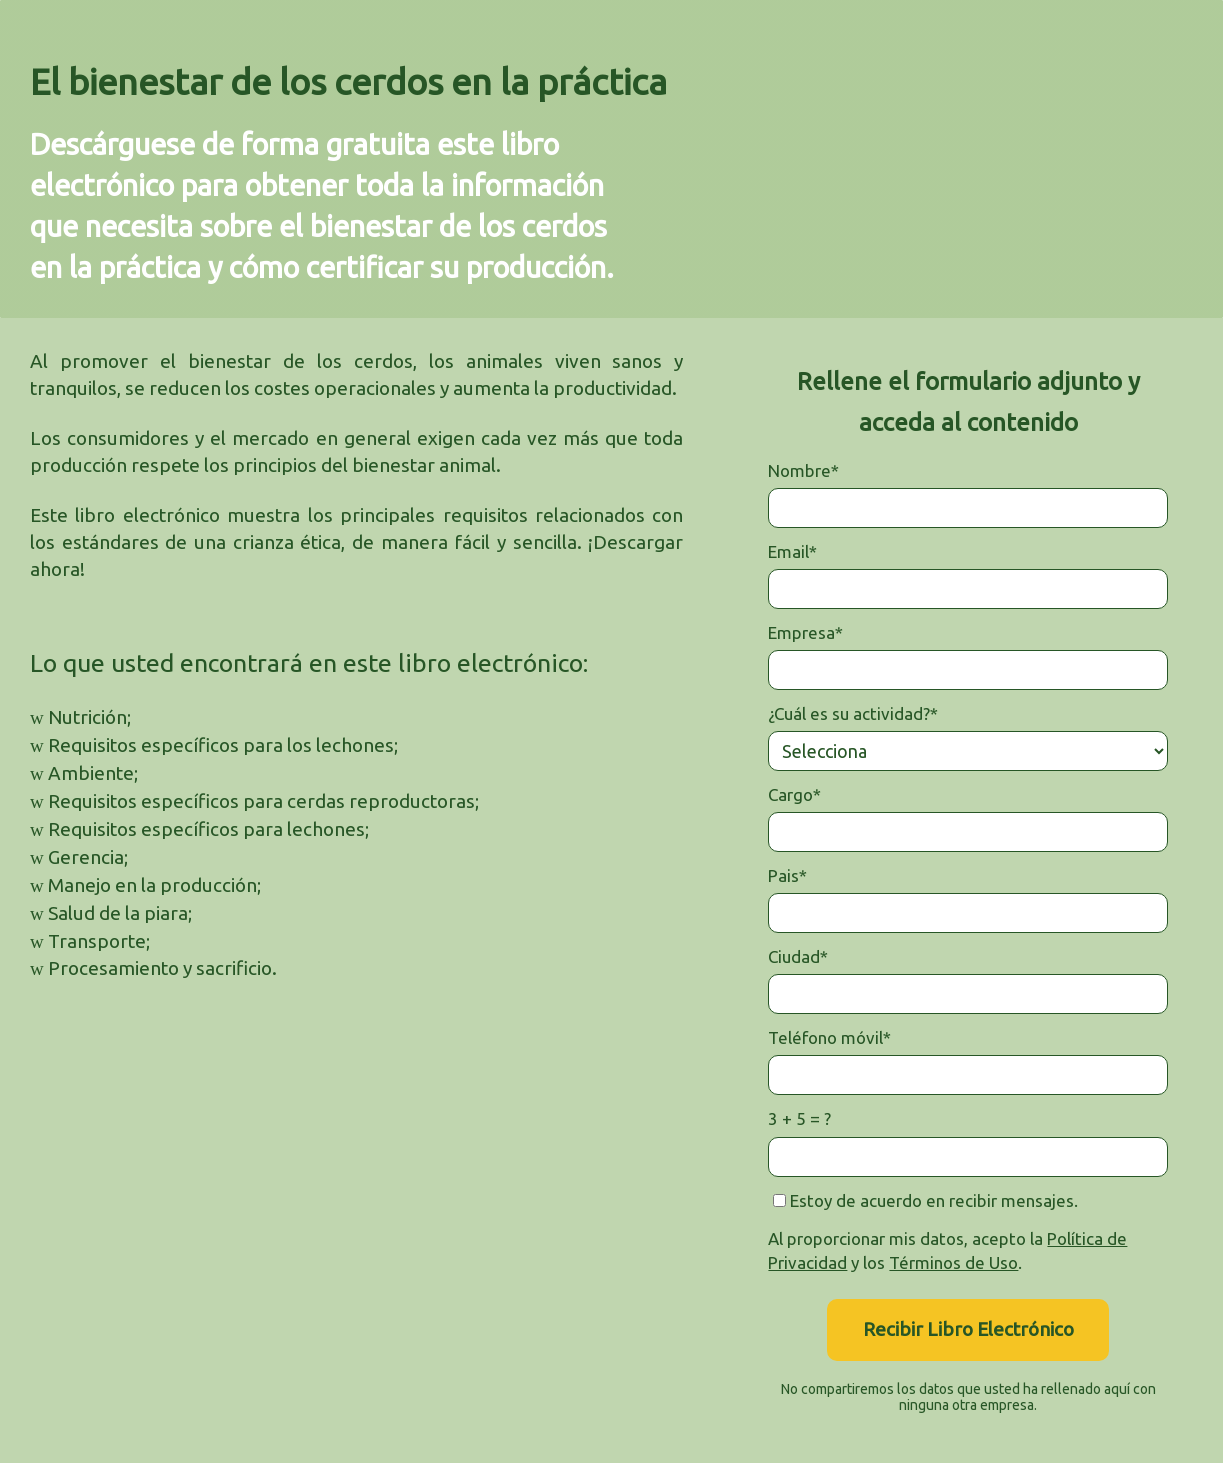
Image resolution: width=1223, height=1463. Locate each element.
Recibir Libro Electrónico (968, 1329)
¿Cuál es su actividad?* (853, 713)
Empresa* (805, 632)
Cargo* (794, 794)
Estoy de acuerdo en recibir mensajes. (925, 1200)
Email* (792, 551)
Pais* (787, 875)
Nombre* (803, 470)
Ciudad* (798, 956)
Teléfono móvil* (829, 1037)
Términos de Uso (953, 1262)
